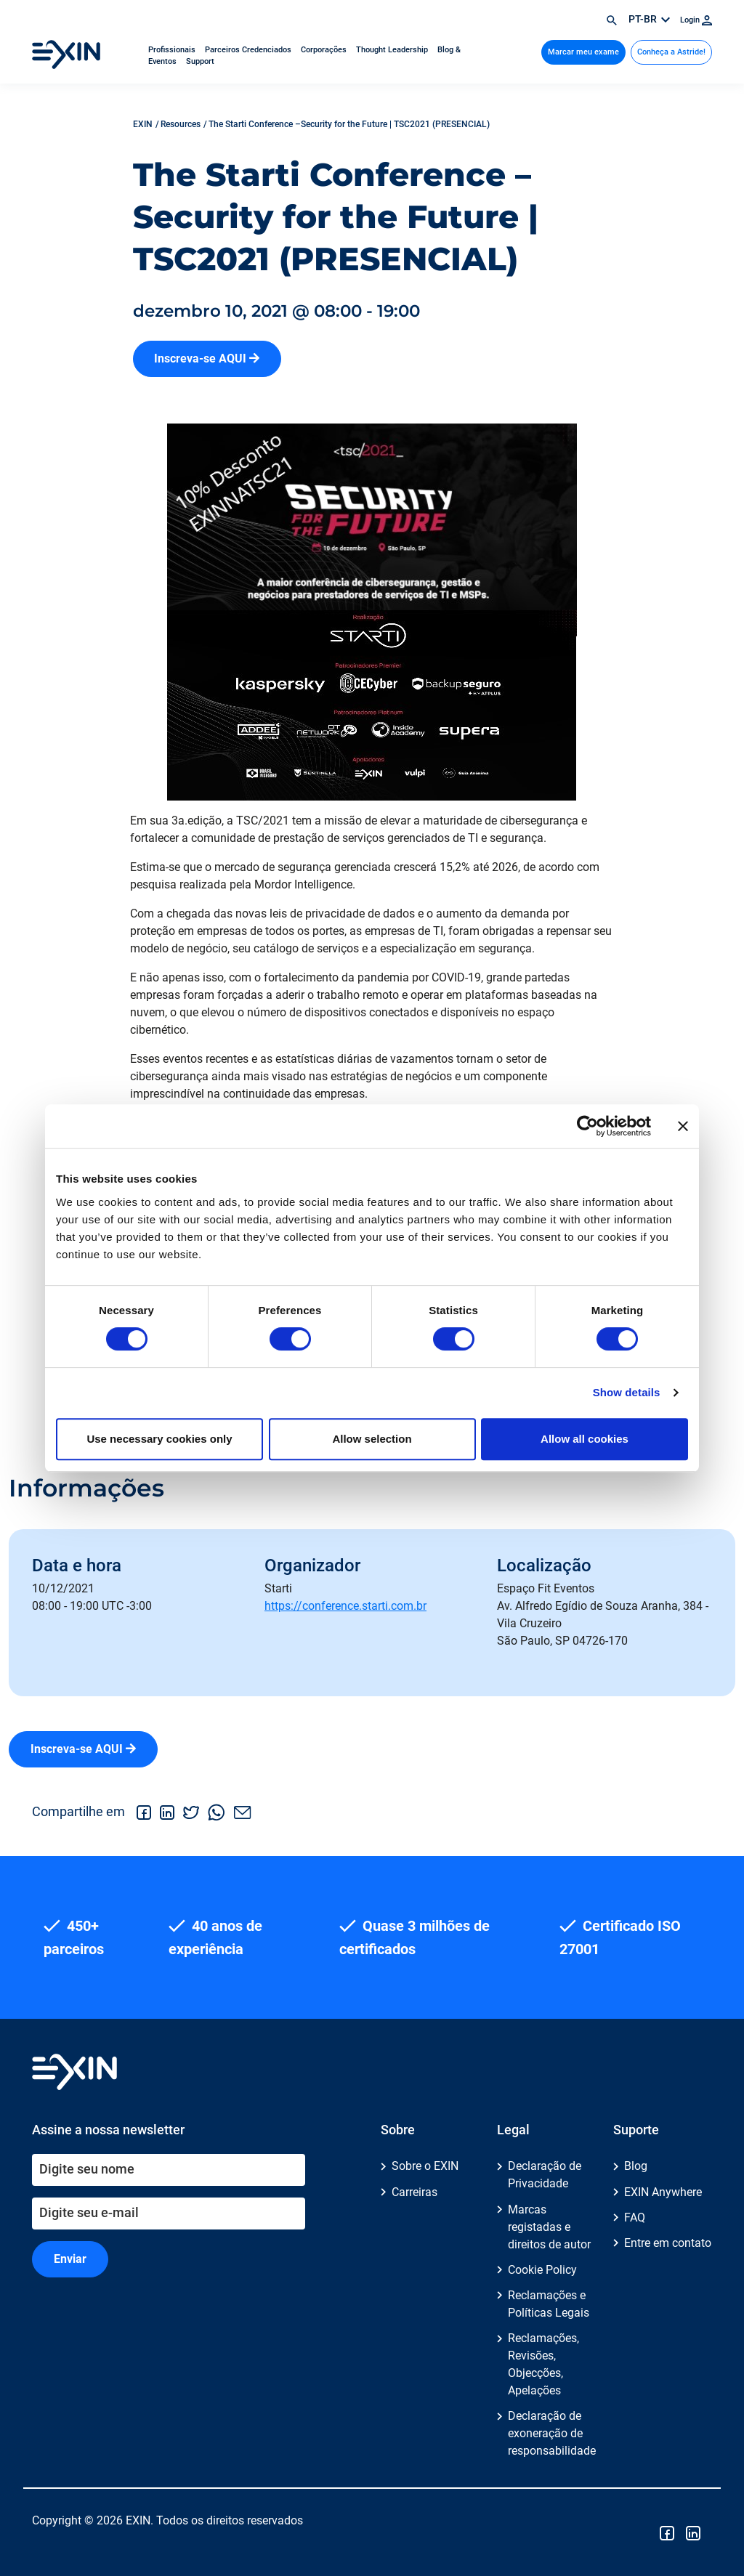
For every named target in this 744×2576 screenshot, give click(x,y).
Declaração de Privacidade (544, 2174)
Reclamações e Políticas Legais (548, 2304)
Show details (626, 1392)
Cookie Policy (542, 2270)
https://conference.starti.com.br (345, 1606)
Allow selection (371, 1439)
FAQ (634, 2217)
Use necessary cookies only (159, 1439)
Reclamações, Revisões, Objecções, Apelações (543, 2364)
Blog (635, 2166)
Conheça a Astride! (671, 52)
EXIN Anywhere (663, 2192)
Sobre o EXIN (425, 2166)
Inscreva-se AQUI (206, 358)
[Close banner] (683, 1126)
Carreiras (414, 2192)
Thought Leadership (393, 49)
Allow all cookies (584, 1439)
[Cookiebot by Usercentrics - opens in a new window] (587, 1126)
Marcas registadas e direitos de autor (549, 2227)
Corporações (325, 49)
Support (200, 61)
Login (696, 20)
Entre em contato (667, 2243)
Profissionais (173, 49)
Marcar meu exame (583, 52)
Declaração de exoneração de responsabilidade (552, 2433)
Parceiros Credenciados (249, 49)
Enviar (70, 2259)
